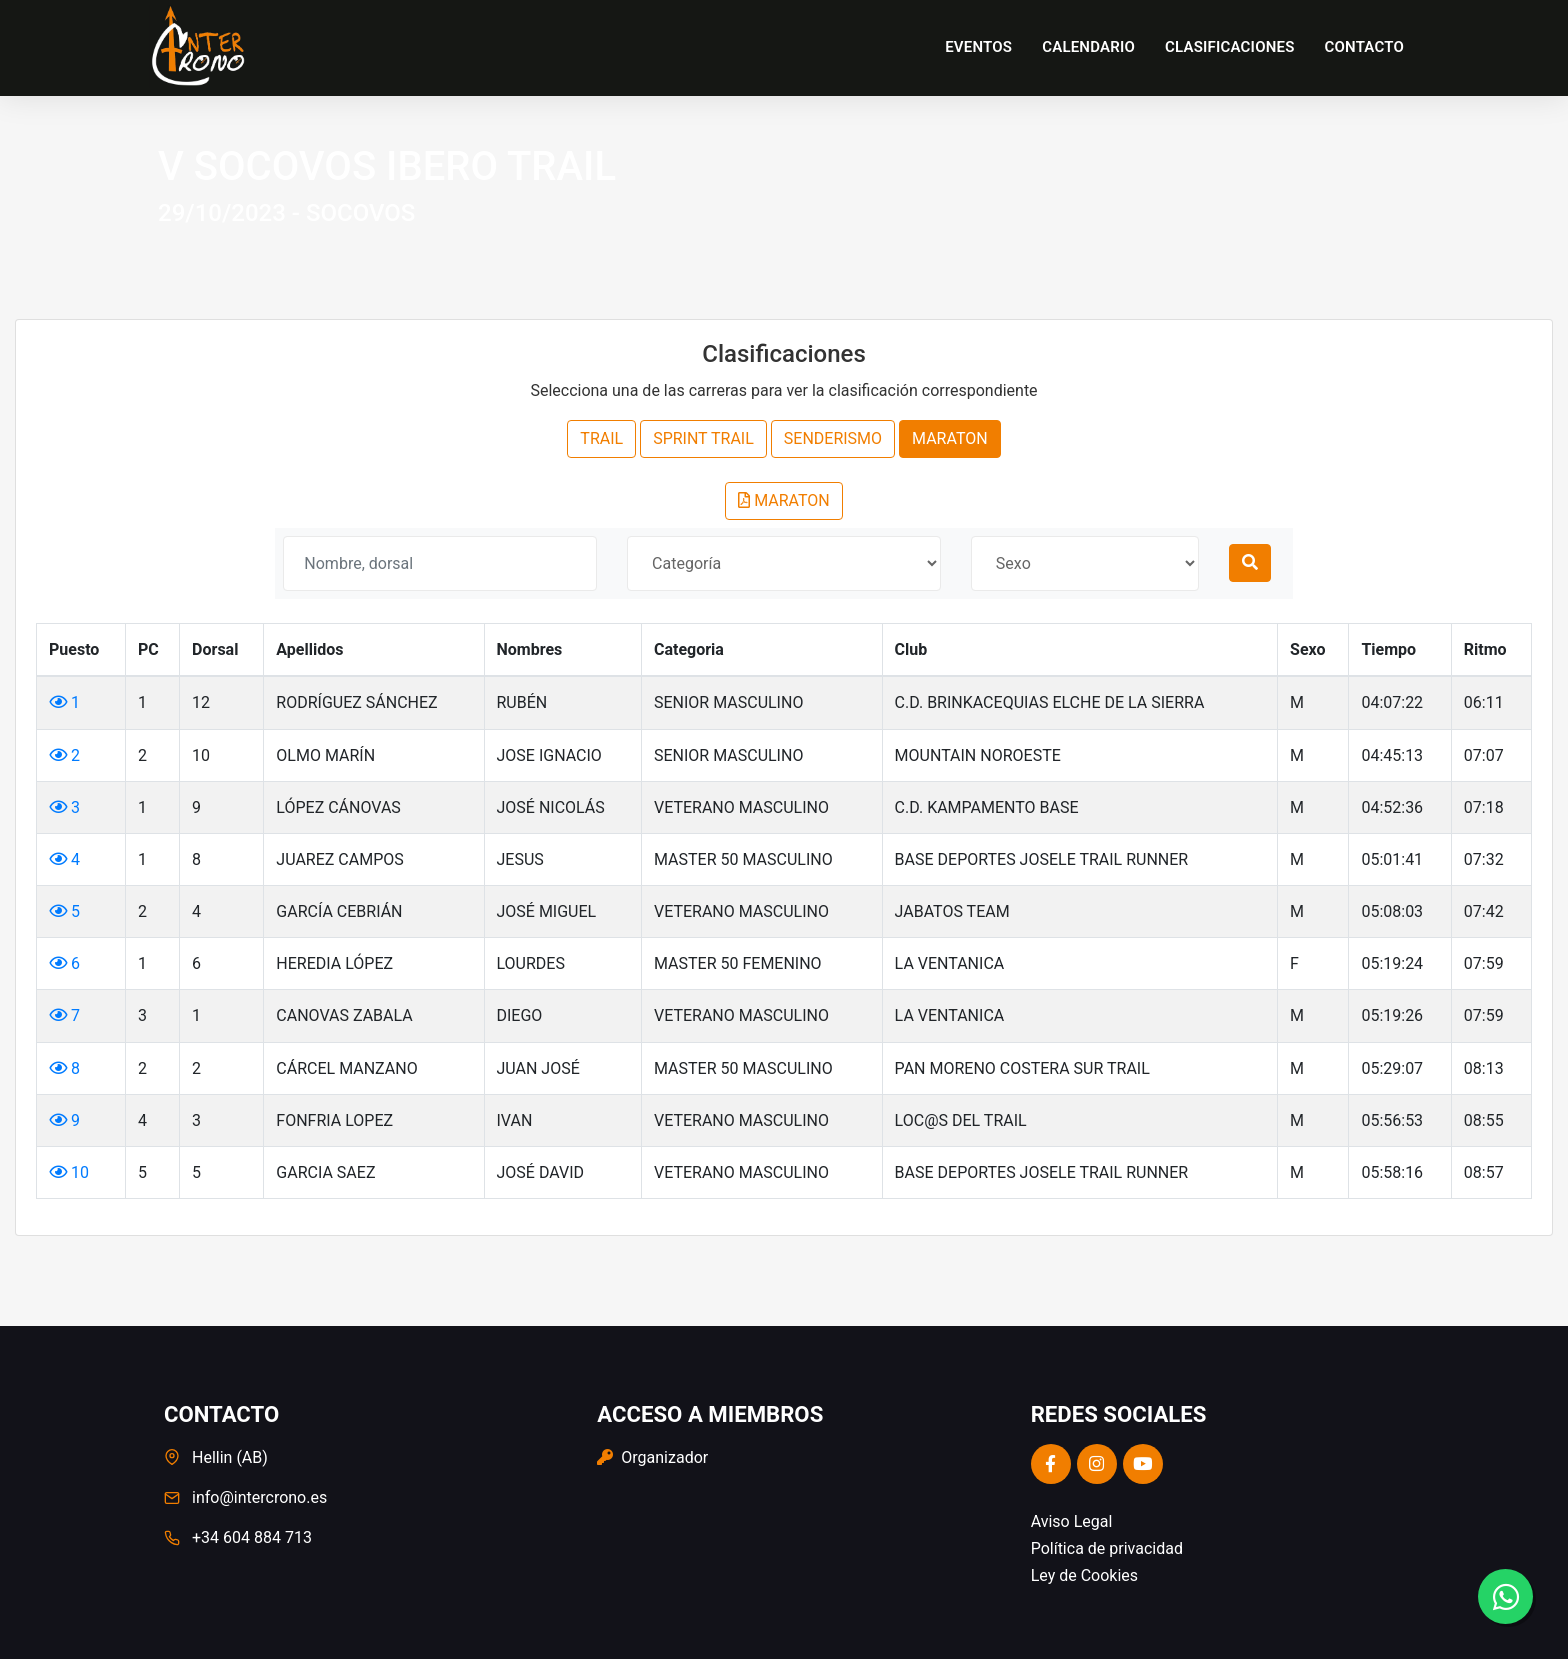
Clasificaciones (1230, 47)
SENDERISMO (833, 438)
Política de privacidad (1107, 1548)
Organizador (652, 1457)
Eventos (978, 47)
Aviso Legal (1072, 1521)
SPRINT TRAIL (703, 438)
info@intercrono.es (259, 1497)
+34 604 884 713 (252, 1537)
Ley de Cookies (1084, 1575)
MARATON (950, 438)
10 (69, 1172)
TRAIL (601, 438)
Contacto (1364, 47)
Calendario (1088, 47)
